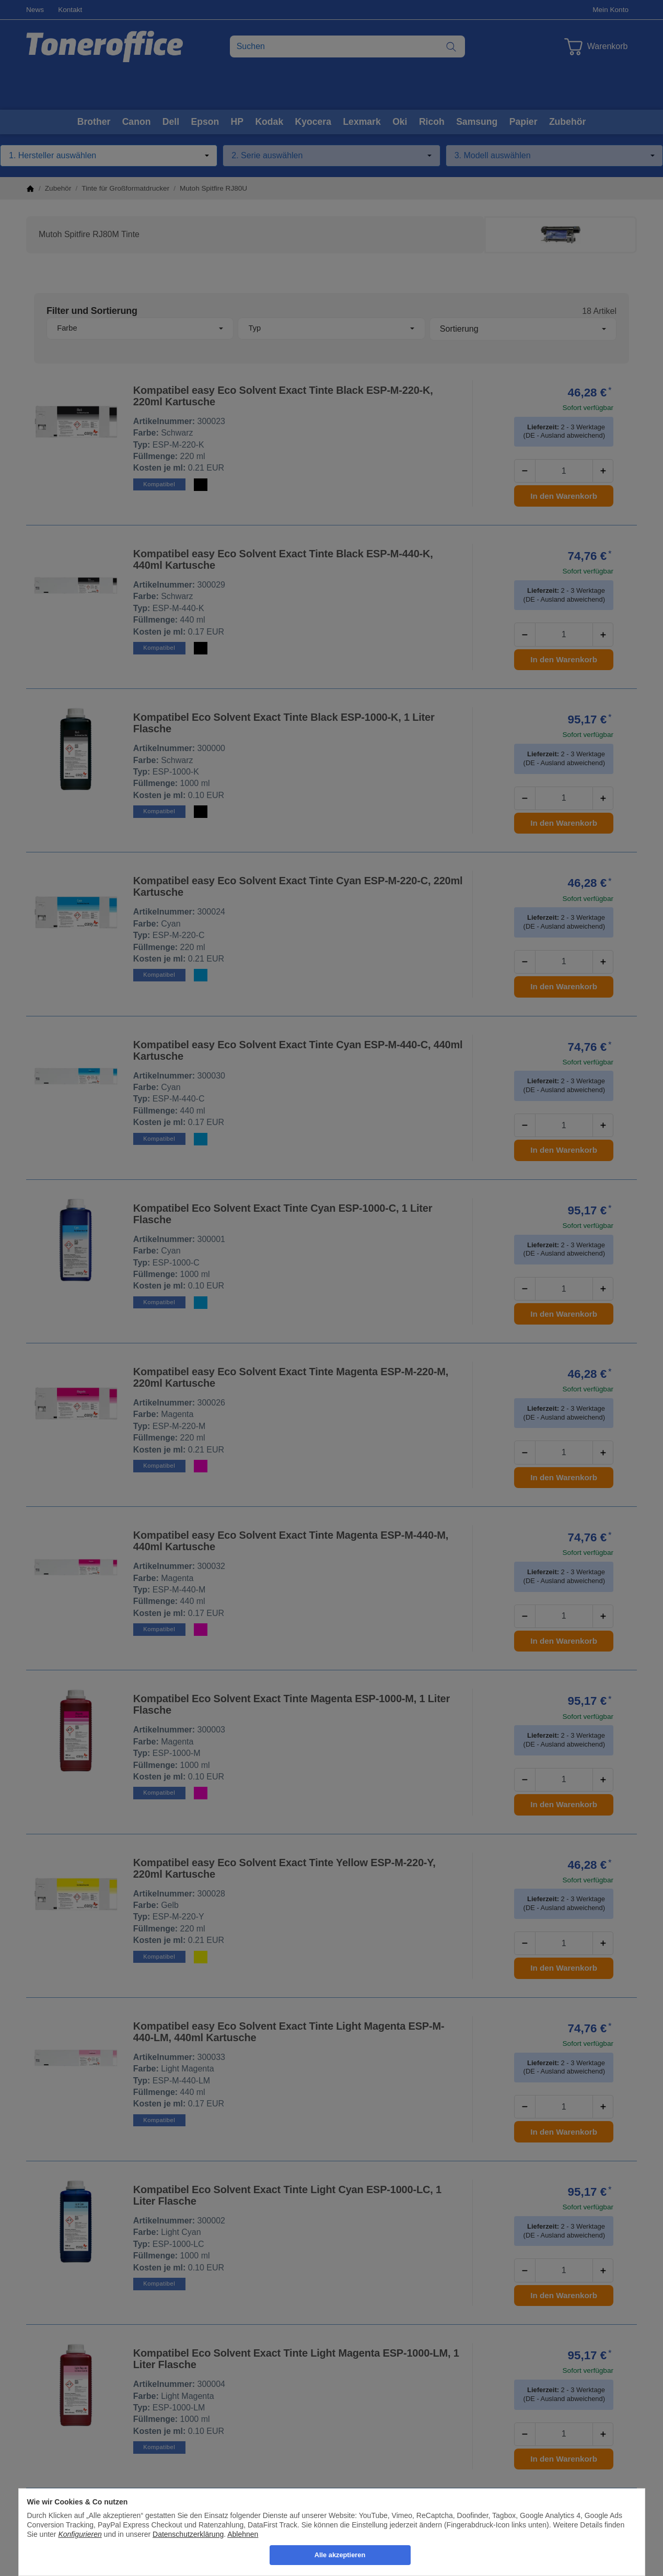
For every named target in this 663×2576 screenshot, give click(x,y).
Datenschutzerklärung (188, 2534)
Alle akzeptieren (340, 2555)
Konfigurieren (79, 2534)
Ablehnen (242, 2534)
